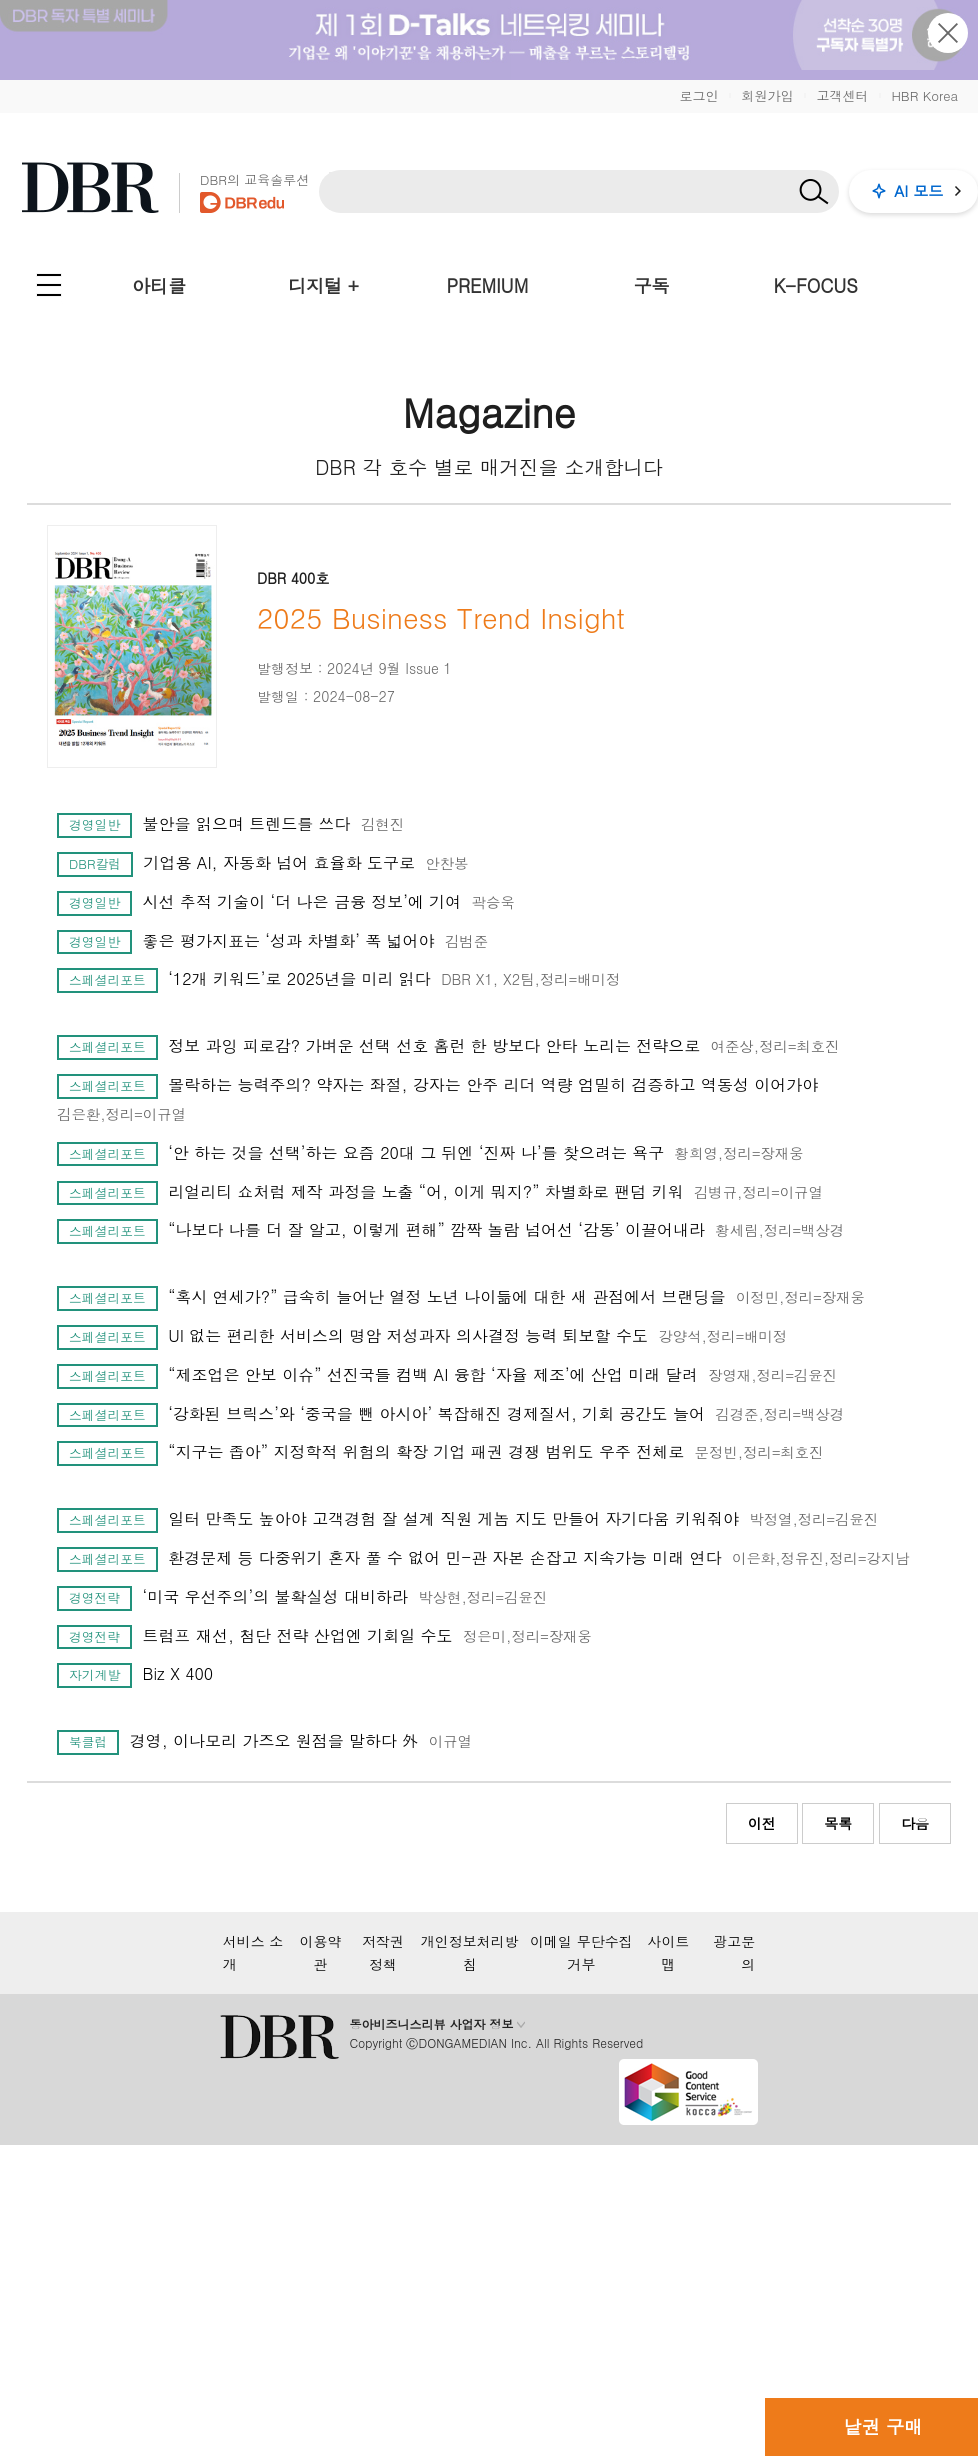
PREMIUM (488, 285)
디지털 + (323, 285)
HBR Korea (924, 95)
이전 (762, 1823)
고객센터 (842, 95)
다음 (915, 1823)
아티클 (159, 285)
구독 (651, 285)
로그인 (698, 95)
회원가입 (767, 95)
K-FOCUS (816, 285)
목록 (838, 1823)
